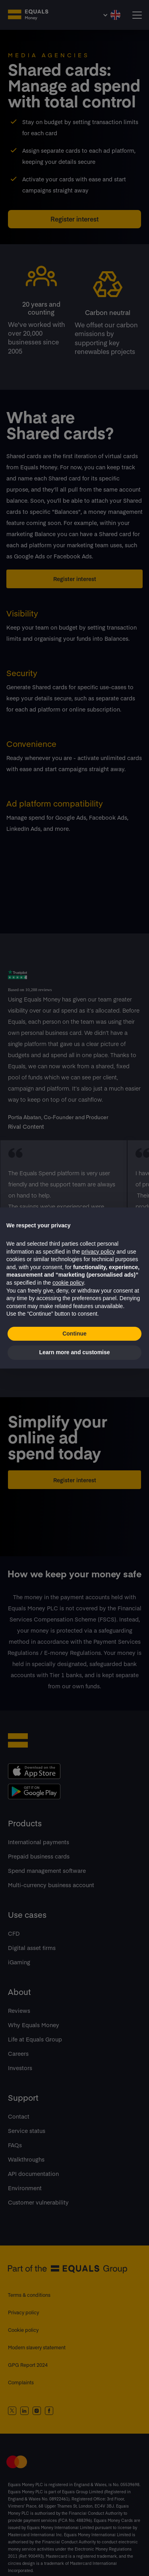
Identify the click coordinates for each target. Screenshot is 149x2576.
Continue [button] (74, 1333)
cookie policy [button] (68, 1282)
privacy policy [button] (98, 1251)
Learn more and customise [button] (74, 1352)
